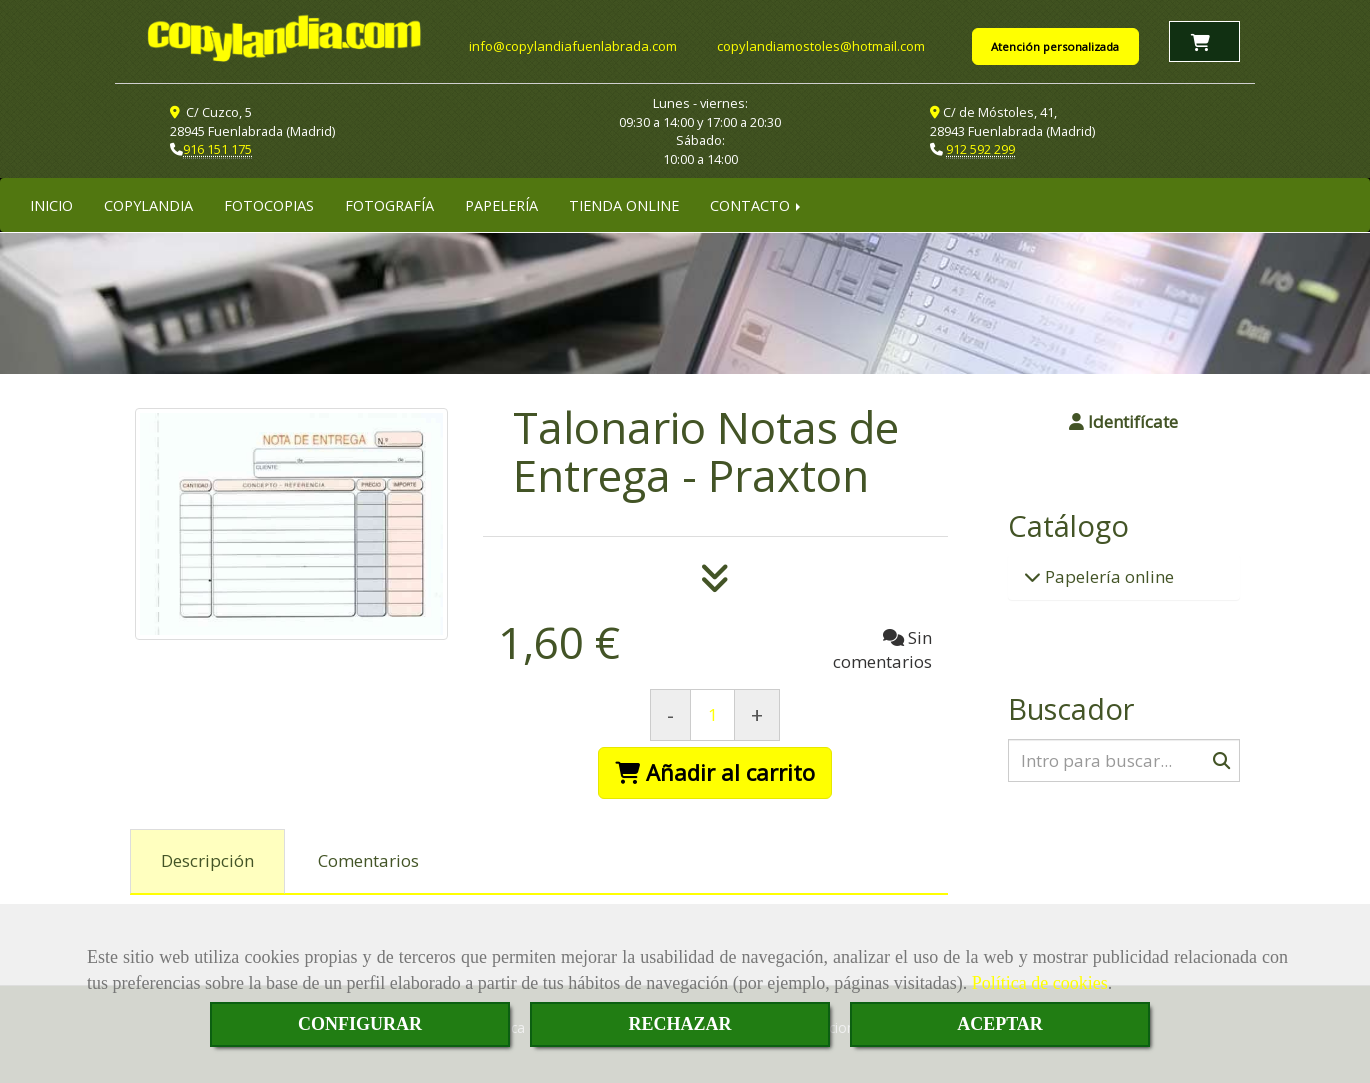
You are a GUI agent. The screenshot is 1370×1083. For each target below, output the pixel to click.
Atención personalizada (1055, 45)
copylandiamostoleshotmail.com (821, 45)
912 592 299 (980, 147)
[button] (1124, 420)
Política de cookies (1040, 983)
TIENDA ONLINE (624, 203)
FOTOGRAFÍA (389, 203)
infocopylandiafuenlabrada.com (573, 45)
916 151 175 (217, 147)
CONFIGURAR (360, 1024)
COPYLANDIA (148, 203)
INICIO (51, 203)
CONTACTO (757, 203)
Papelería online (1107, 574)
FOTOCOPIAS (269, 203)
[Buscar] (1124, 758)
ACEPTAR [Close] (1000, 1024)
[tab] (207, 860)
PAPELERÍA (501, 203)
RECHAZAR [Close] (679, 1024)
